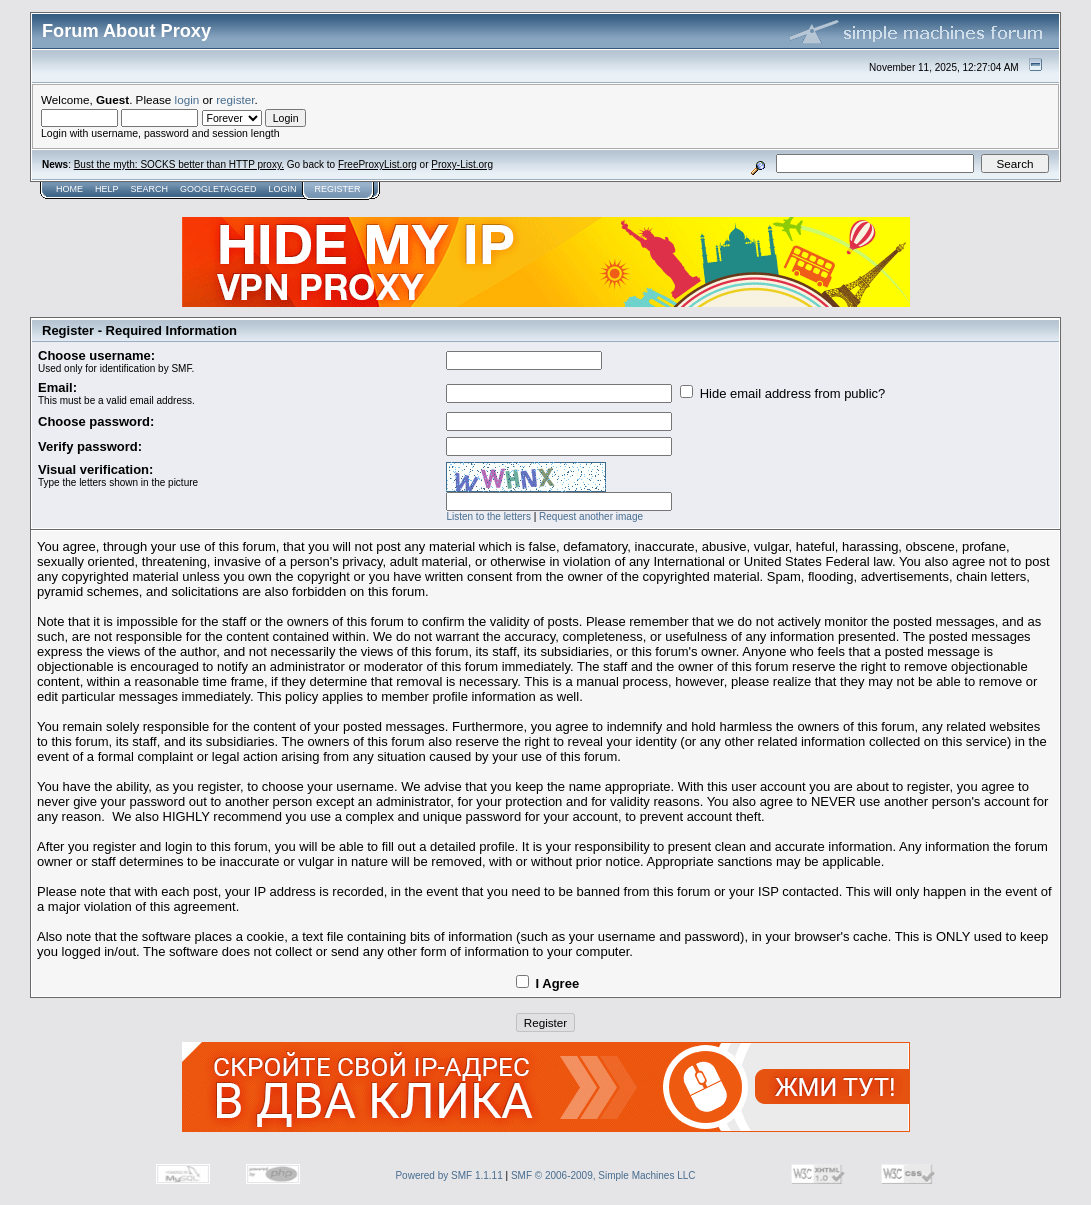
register (235, 99)
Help (107, 189)
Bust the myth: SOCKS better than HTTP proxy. (179, 164)
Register (337, 189)
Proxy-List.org (462, 164)
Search (150, 189)
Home (69, 189)
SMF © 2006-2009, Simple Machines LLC (603, 1175)
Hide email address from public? (782, 393)
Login (282, 189)
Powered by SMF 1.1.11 (448, 1175)
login (187, 99)
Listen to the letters (488, 516)
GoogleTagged (218, 189)
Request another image (591, 516)
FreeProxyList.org (377, 164)
